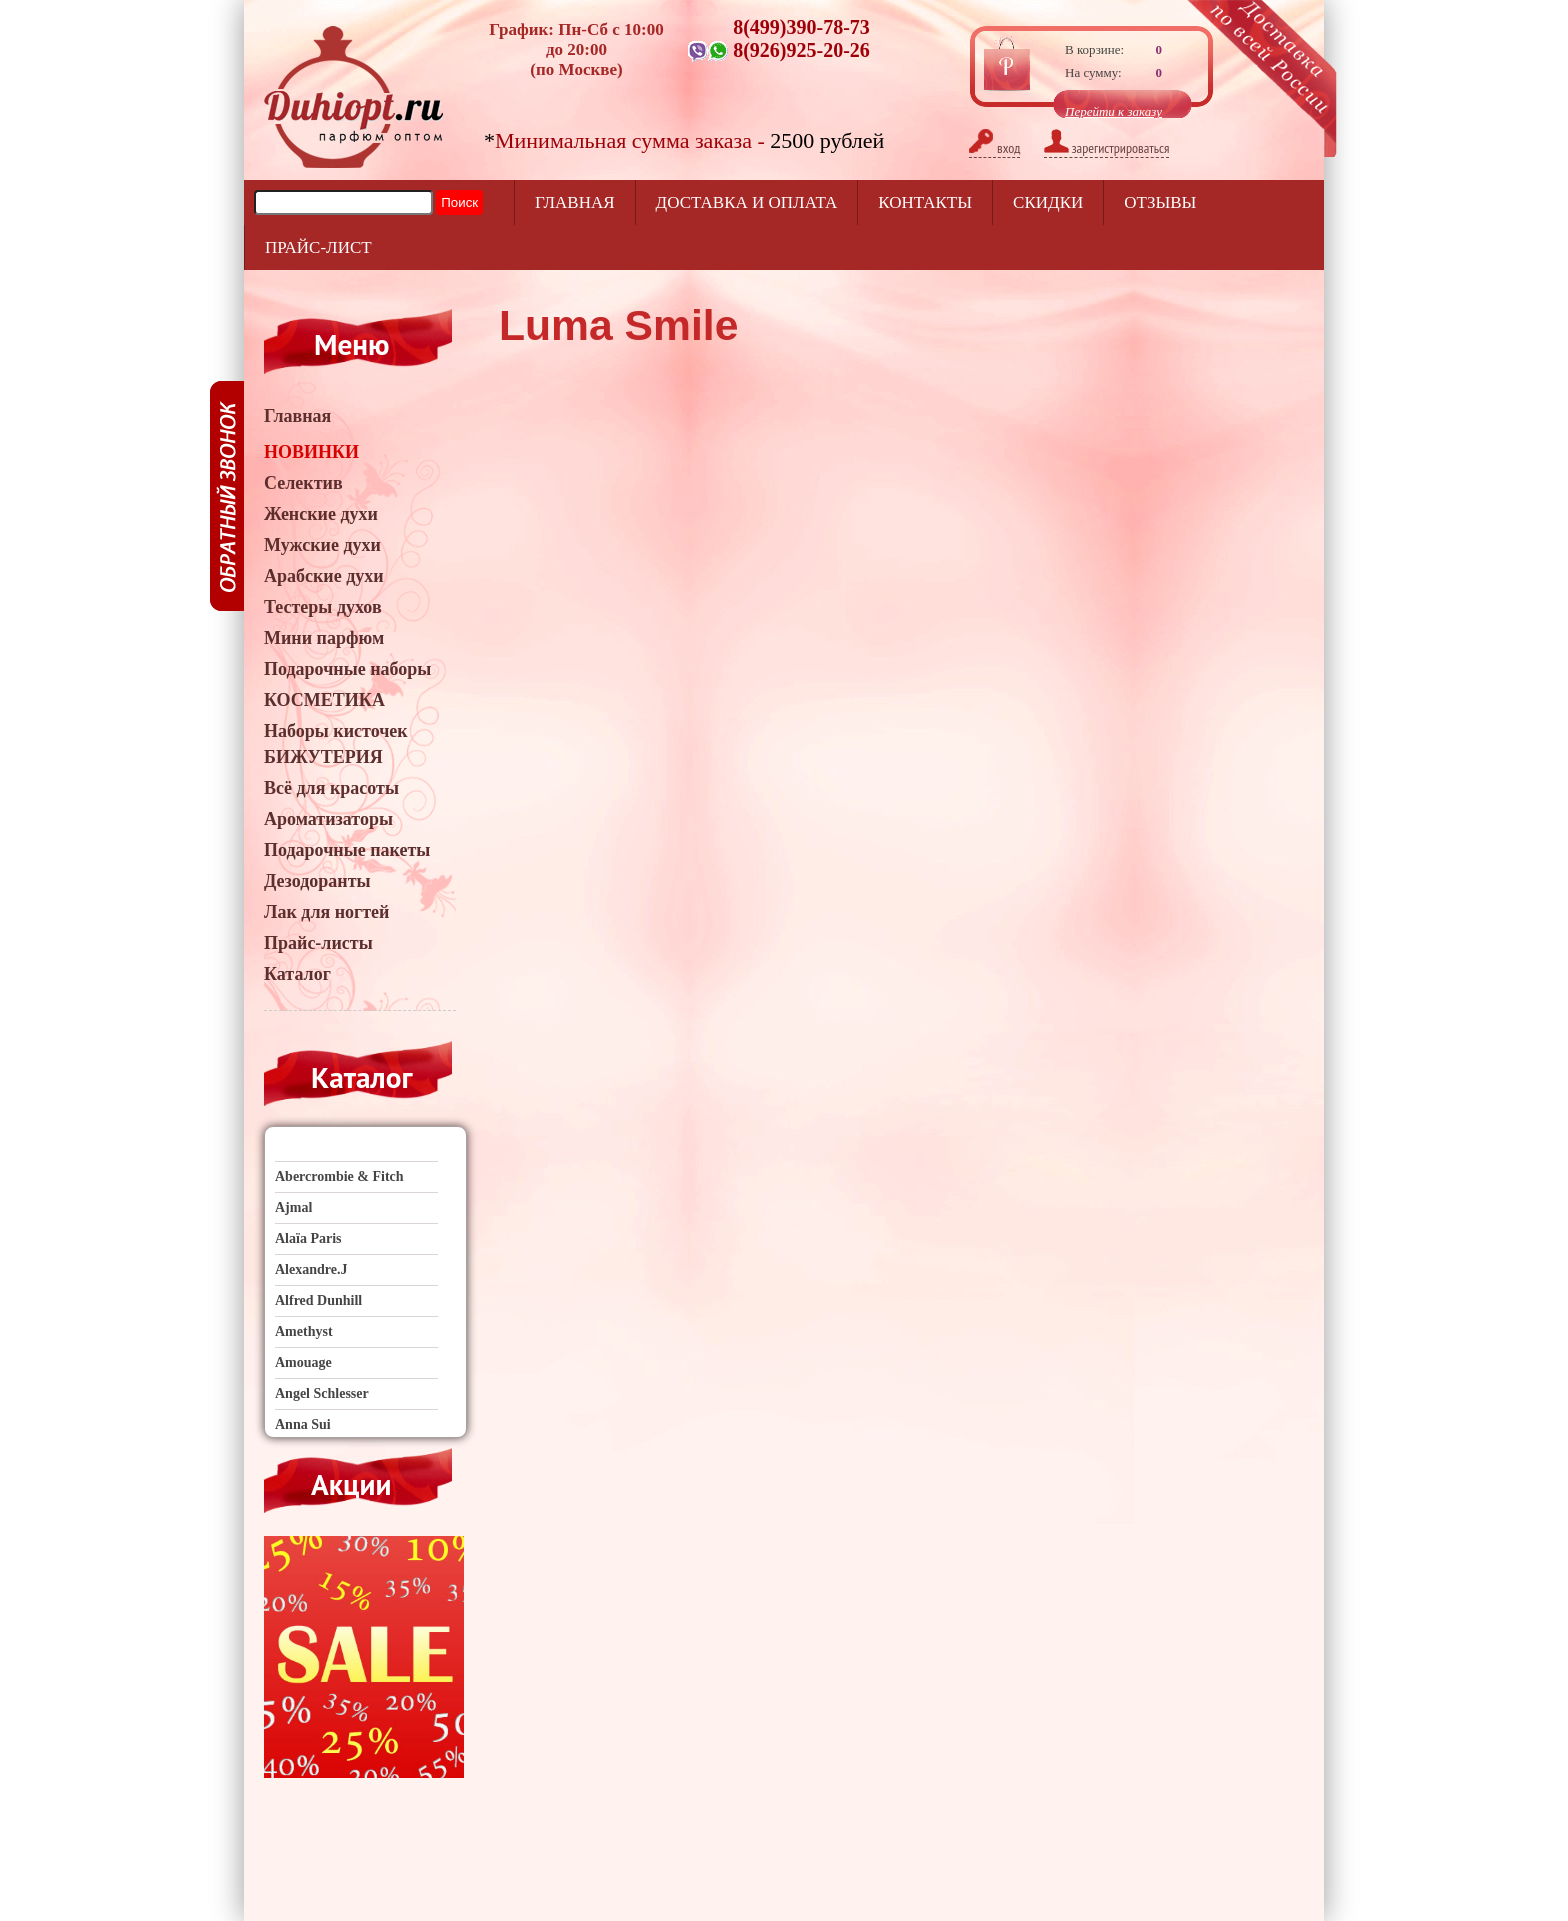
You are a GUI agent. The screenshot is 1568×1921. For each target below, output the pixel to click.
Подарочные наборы (347, 669)
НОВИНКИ (311, 452)
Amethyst (304, 1331)
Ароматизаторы (328, 819)
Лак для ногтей (326, 912)
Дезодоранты (317, 881)
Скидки (1048, 202)
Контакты (925, 202)
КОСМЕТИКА (324, 700)
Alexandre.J (311, 1269)
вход (994, 148)
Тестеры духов (323, 607)
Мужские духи (322, 545)
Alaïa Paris (308, 1238)
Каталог (297, 974)
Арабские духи (324, 576)
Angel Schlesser (322, 1393)
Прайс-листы (318, 943)
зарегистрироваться (1107, 148)
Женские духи (321, 514)
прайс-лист (318, 247)
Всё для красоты (331, 788)
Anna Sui (303, 1424)
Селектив (303, 483)
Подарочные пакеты (347, 850)
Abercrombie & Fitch (339, 1176)
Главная (575, 202)
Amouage (303, 1362)
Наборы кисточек (336, 731)
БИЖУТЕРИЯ (323, 757)
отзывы (1160, 202)
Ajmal (293, 1207)
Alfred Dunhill (318, 1300)
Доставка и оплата (747, 202)
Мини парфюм (324, 638)
